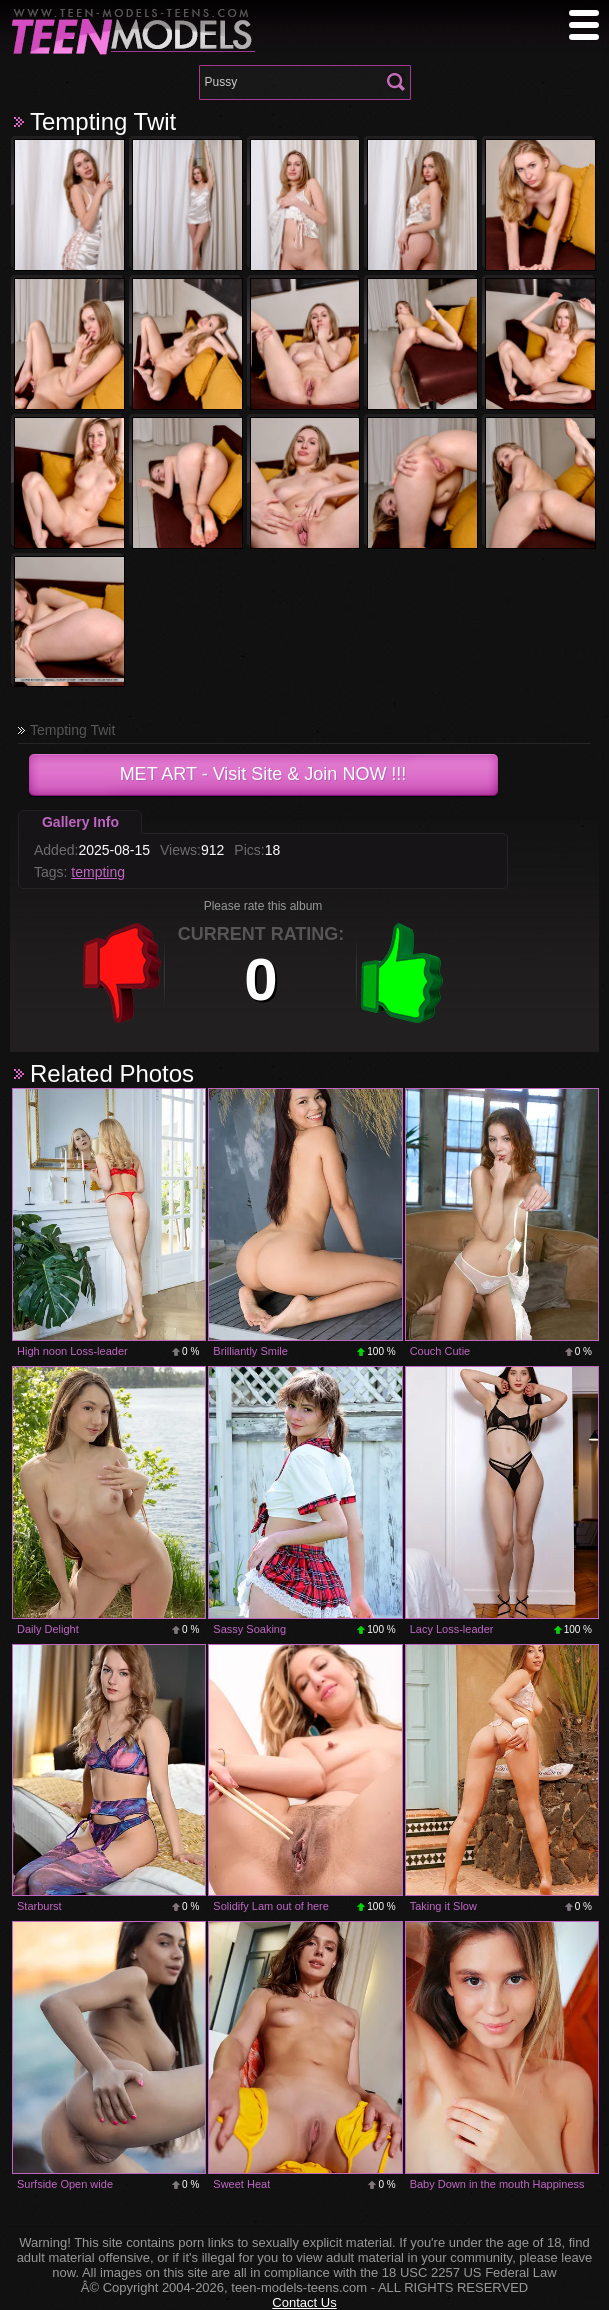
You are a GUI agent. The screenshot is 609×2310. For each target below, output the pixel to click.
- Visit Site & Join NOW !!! (263, 774)
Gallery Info (80, 822)
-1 (122, 973)
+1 (402, 973)
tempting (98, 872)
